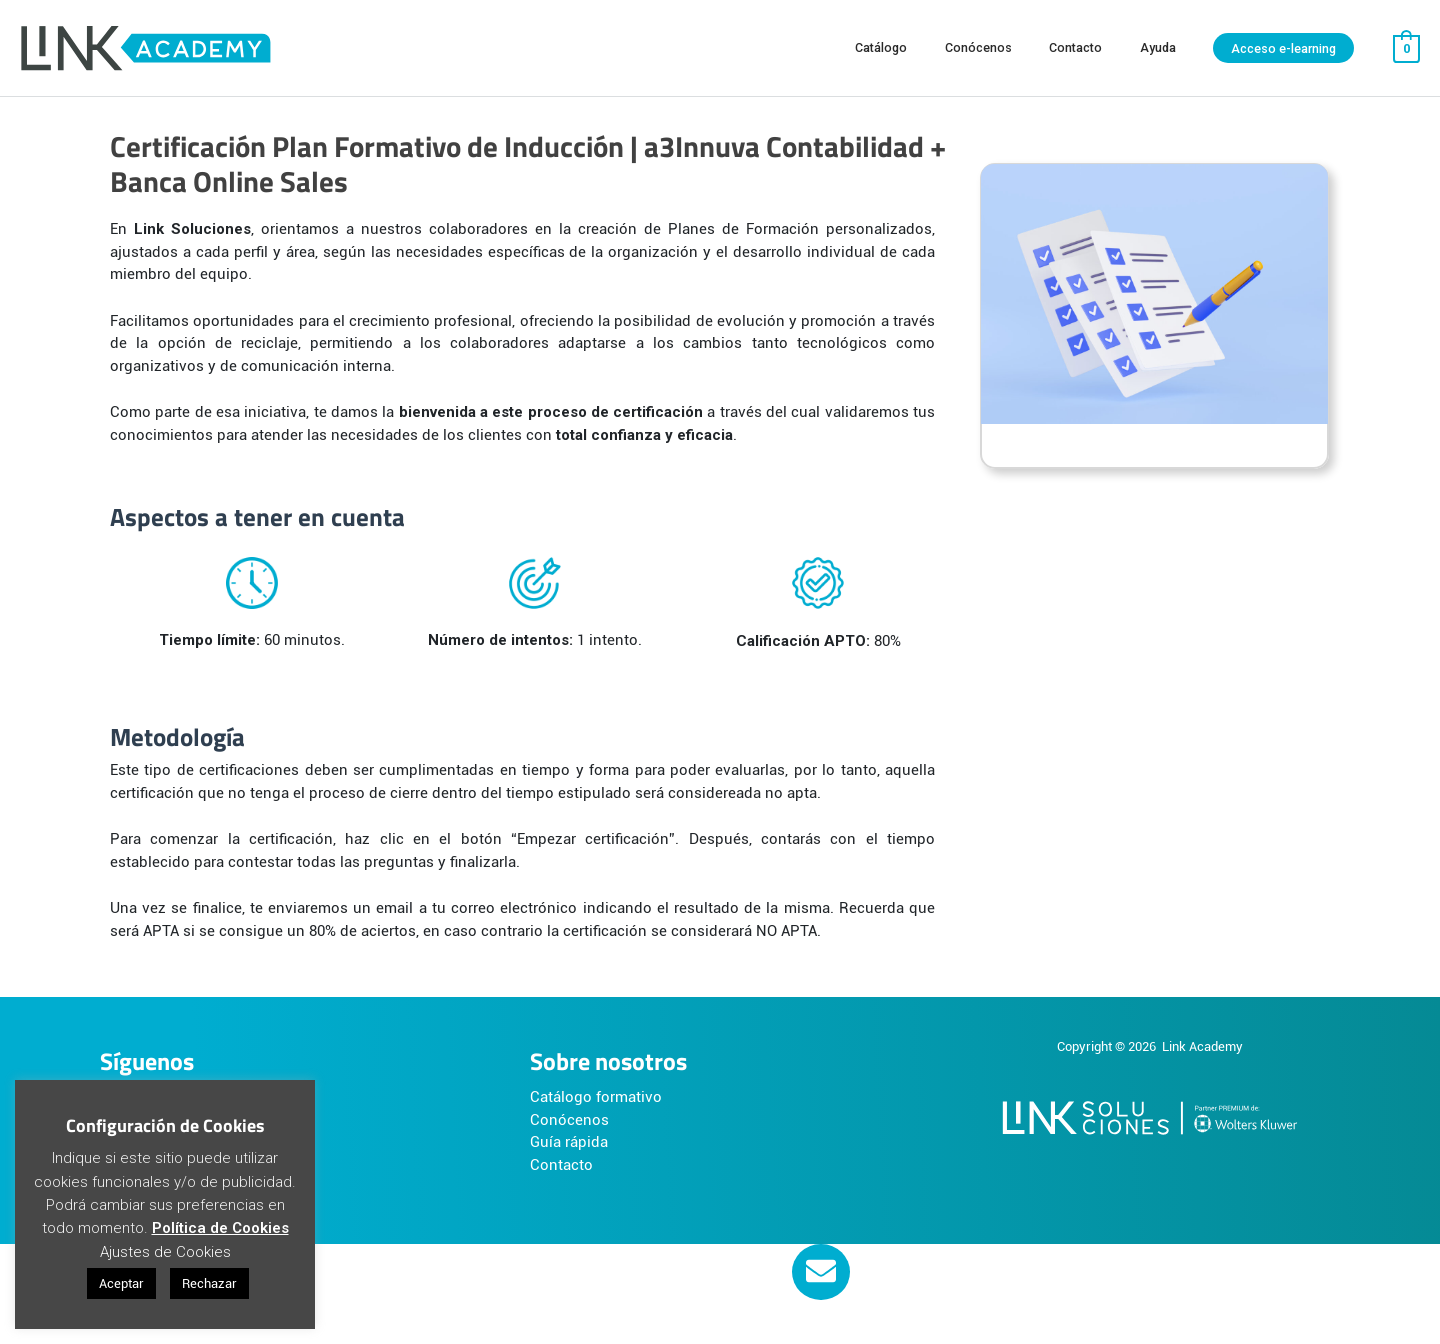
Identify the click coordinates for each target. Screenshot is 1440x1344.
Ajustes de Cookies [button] (165, 1252)
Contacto (561, 1165)
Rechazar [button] (209, 1283)
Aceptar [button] (121, 1283)
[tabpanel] (720, 557)
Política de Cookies (220, 1228)
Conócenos (569, 1120)
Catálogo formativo (596, 1097)
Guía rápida (569, 1142)
